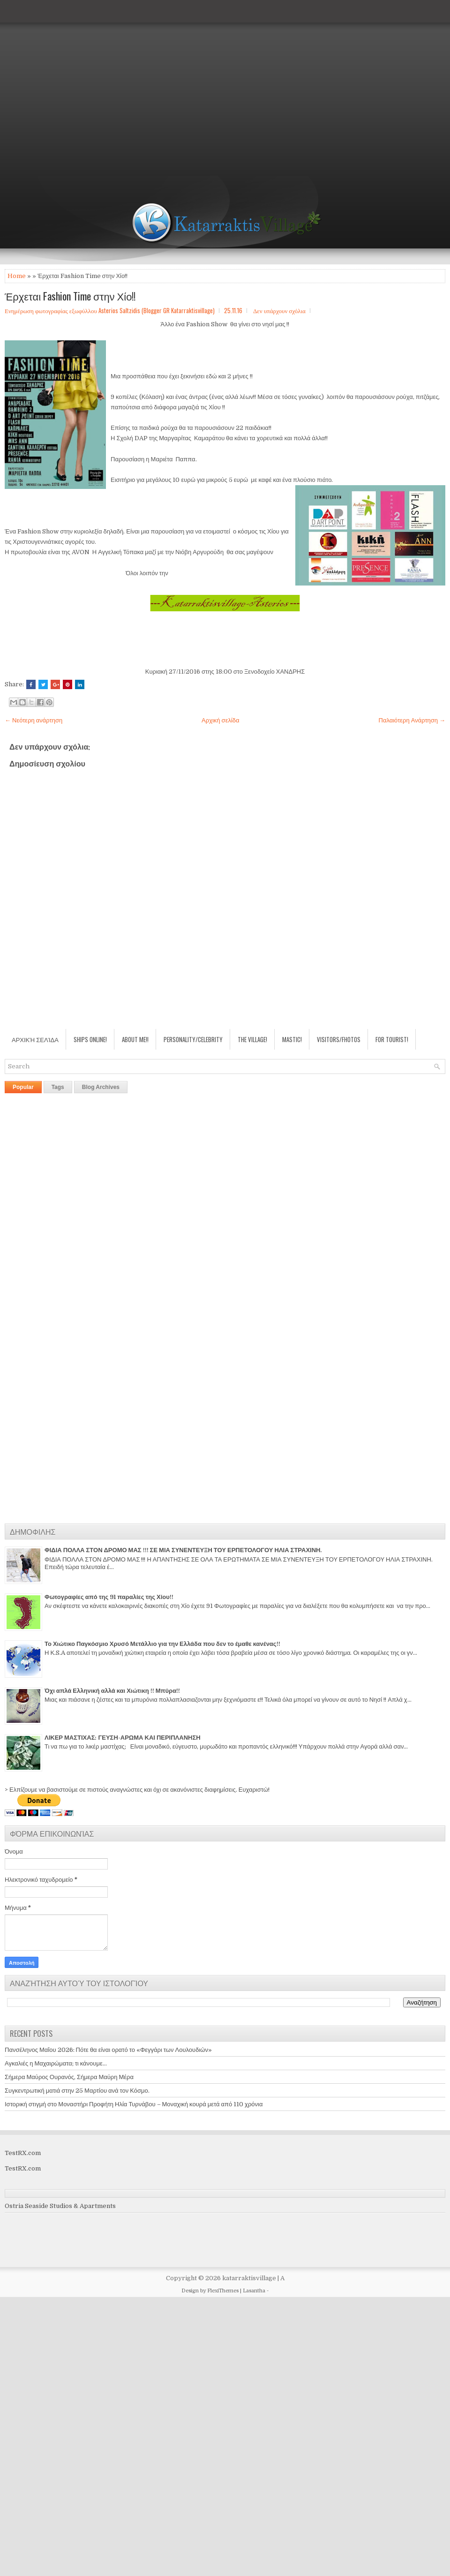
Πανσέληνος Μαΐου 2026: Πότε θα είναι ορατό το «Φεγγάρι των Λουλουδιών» (108, 2049)
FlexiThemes (223, 2291)
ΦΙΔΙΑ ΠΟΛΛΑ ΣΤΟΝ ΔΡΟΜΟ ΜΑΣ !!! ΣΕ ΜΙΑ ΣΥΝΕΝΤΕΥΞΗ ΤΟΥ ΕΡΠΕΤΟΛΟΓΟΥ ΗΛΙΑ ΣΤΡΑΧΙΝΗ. (183, 1550)
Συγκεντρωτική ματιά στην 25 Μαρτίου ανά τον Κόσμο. (77, 2090)
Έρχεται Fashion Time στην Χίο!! (70, 295)
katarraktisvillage (249, 2278)
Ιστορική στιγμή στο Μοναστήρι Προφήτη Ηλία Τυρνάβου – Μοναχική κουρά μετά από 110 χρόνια (133, 2104)
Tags (58, 1087)
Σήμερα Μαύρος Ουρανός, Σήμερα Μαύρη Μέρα (69, 2076)
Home (17, 275)
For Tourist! (391, 1039)
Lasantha (254, 2291)
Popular (23, 1087)
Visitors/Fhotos (338, 1039)
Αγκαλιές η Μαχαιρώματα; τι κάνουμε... (56, 2063)
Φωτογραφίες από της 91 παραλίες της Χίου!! (109, 1596)
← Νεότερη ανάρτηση (33, 720)
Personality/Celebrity (193, 1039)
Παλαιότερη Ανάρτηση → (412, 720)
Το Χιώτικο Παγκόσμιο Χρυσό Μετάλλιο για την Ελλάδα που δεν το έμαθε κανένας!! (162, 1643)
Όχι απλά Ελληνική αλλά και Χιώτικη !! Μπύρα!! (112, 1690)
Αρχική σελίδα (220, 720)
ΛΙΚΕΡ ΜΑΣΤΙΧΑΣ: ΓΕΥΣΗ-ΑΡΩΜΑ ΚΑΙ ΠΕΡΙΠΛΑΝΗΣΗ (123, 1737)
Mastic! (292, 1039)
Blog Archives (101, 1087)
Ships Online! (90, 1039)
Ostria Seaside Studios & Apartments (60, 2205)
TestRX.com (23, 2152)
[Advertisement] (88, 88)
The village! (252, 1039)
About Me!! (135, 1039)
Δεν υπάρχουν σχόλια (279, 310)
